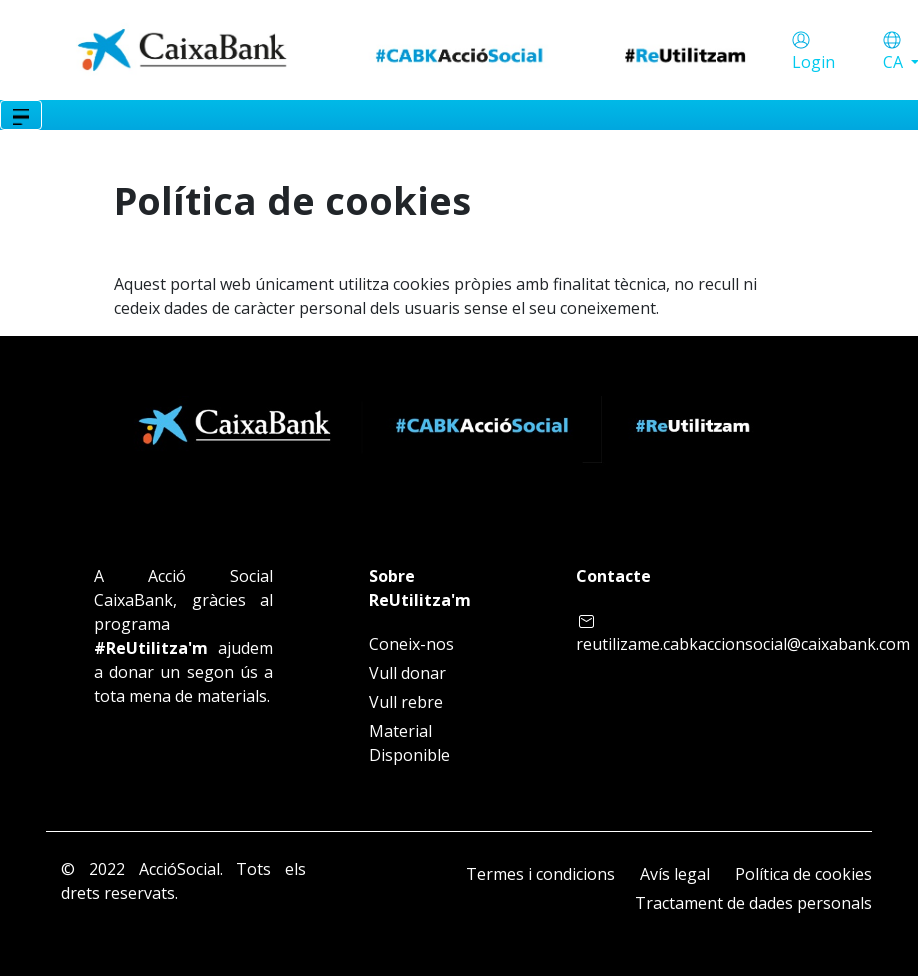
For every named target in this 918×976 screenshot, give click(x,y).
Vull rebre (406, 702)
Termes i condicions (540, 874)
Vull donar (407, 673)
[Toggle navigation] (21, 115)
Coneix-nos (411, 644)
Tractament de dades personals (753, 903)
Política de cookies (803, 874)
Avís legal (675, 874)
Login (813, 62)
